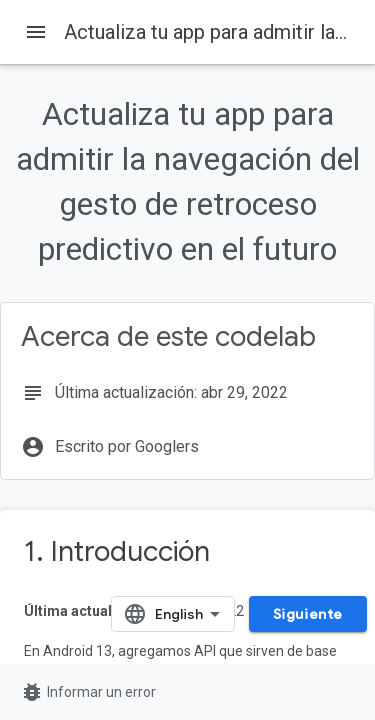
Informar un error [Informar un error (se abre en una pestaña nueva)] (88, 692)
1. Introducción (117, 551)
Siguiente (308, 614)
